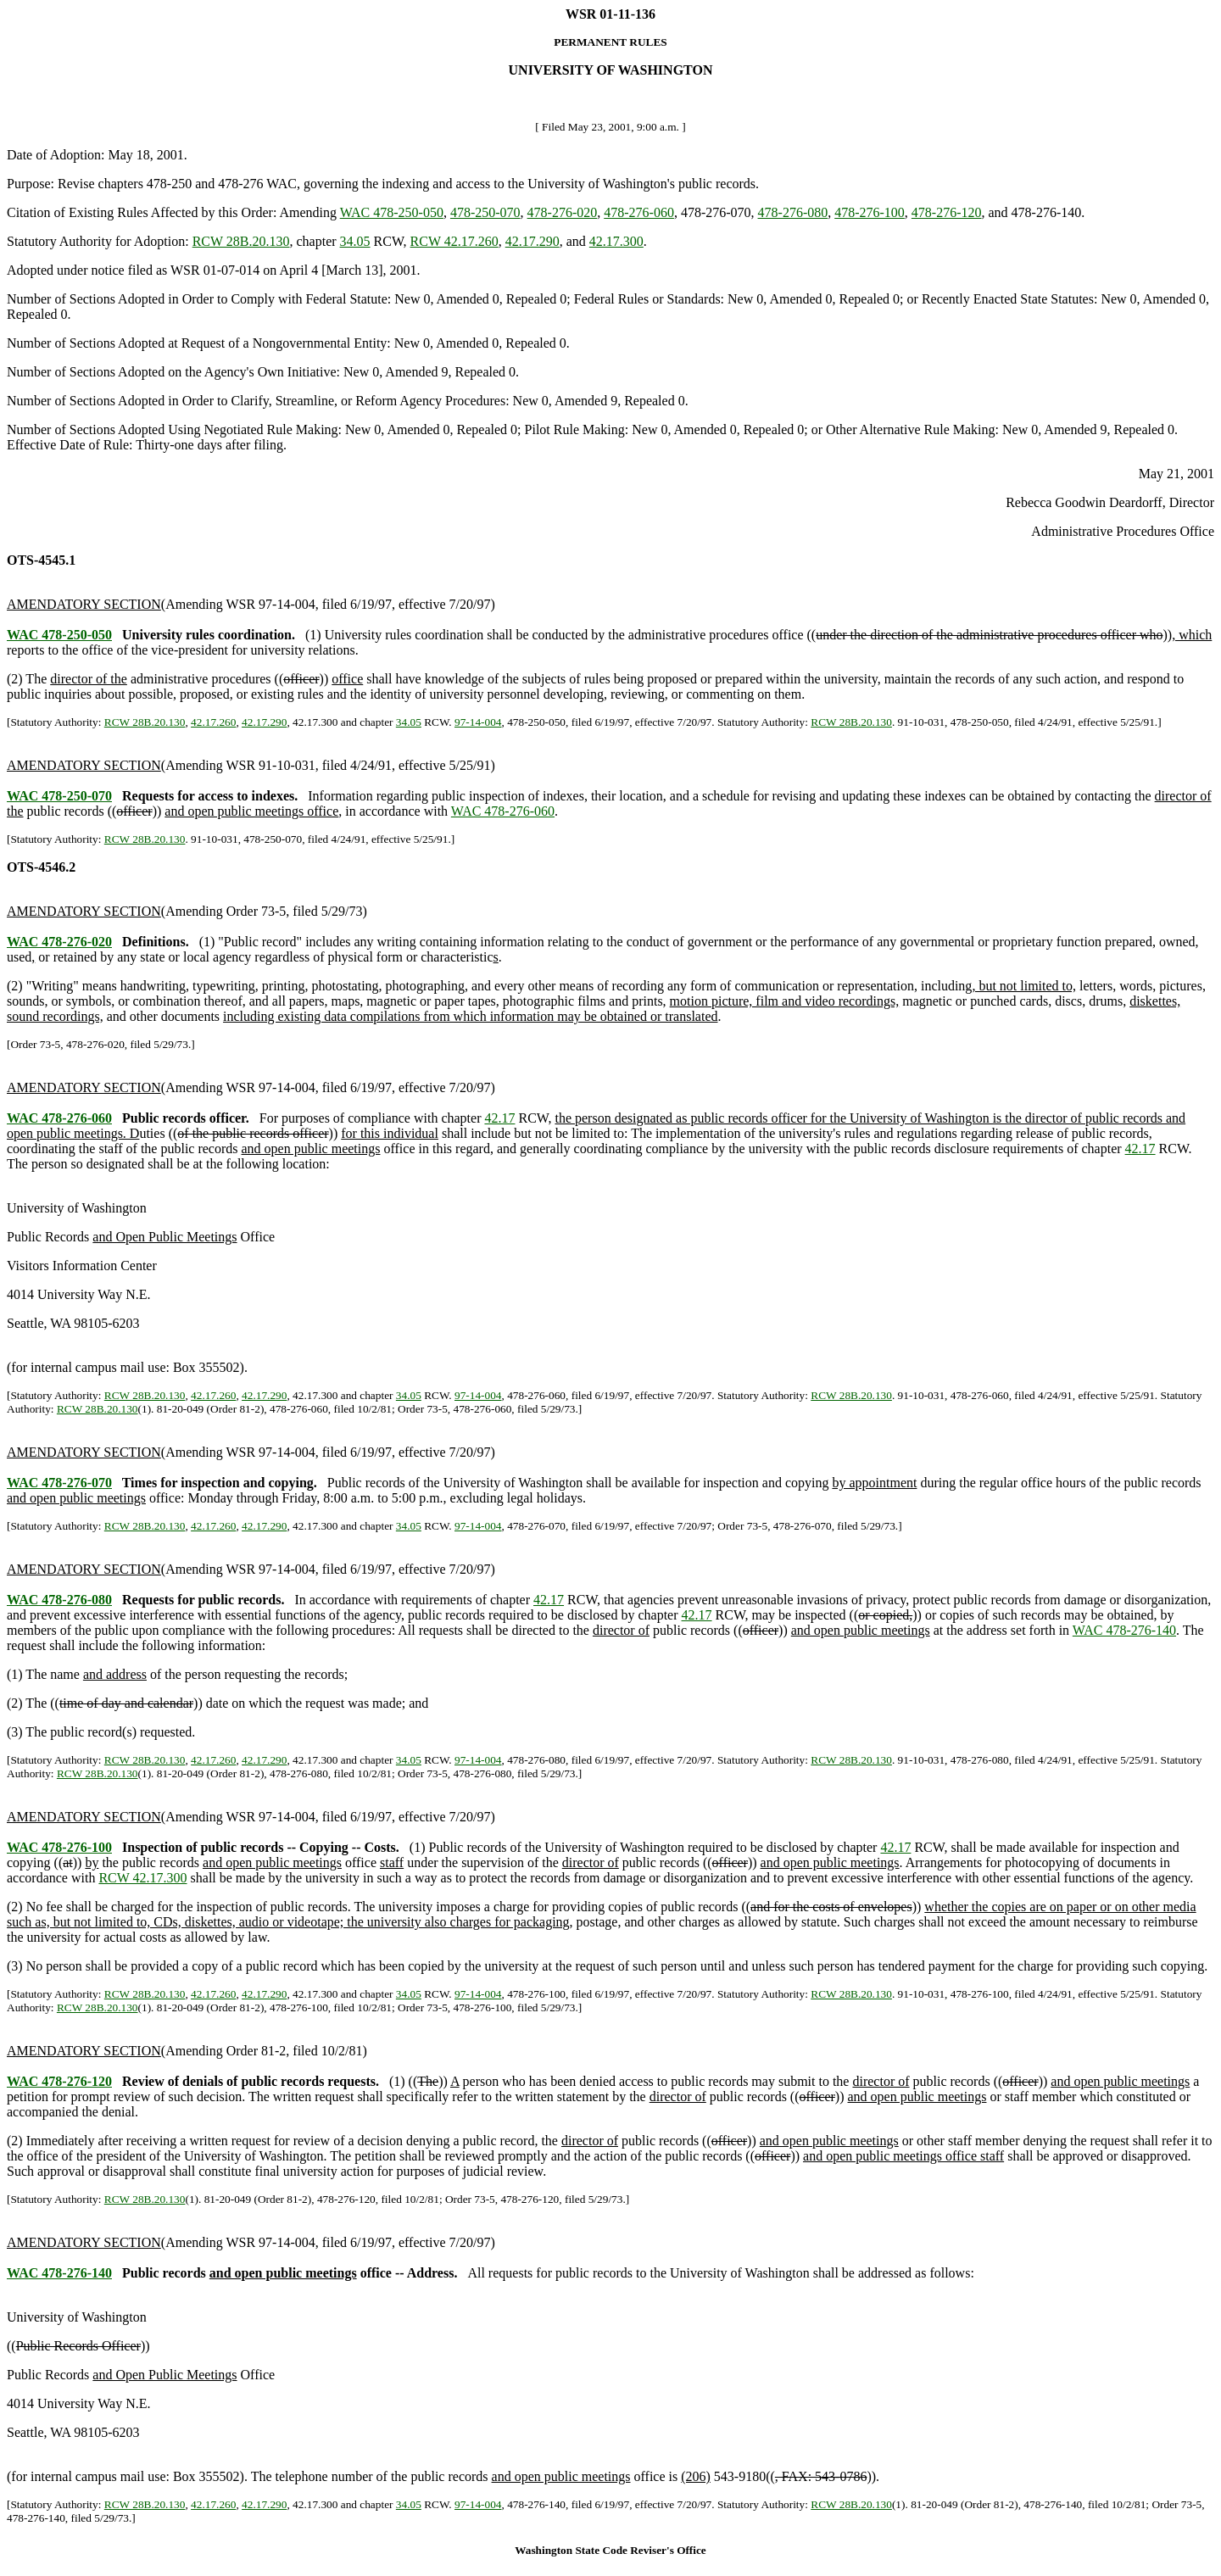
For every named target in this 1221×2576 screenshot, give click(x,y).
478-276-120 (947, 212)
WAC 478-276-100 (59, 1847)
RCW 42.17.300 (142, 1878)
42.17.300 (616, 241)
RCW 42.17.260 (454, 241)
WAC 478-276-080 (59, 1599)
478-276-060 (639, 212)
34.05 (355, 241)
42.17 (499, 1118)
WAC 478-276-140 (1124, 1630)
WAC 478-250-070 (59, 796)
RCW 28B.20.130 (241, 241)
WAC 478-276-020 (59, 941)
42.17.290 (532, 241)
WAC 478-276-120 (59, 2081)
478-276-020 (562, 212)
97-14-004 (478, 722)
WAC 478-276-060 (503, 811)
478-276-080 (793, 212)
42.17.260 (213, 722)
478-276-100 (869, 212)
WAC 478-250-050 (391, 212)
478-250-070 (485, 212)
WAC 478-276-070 (59, 1482)
